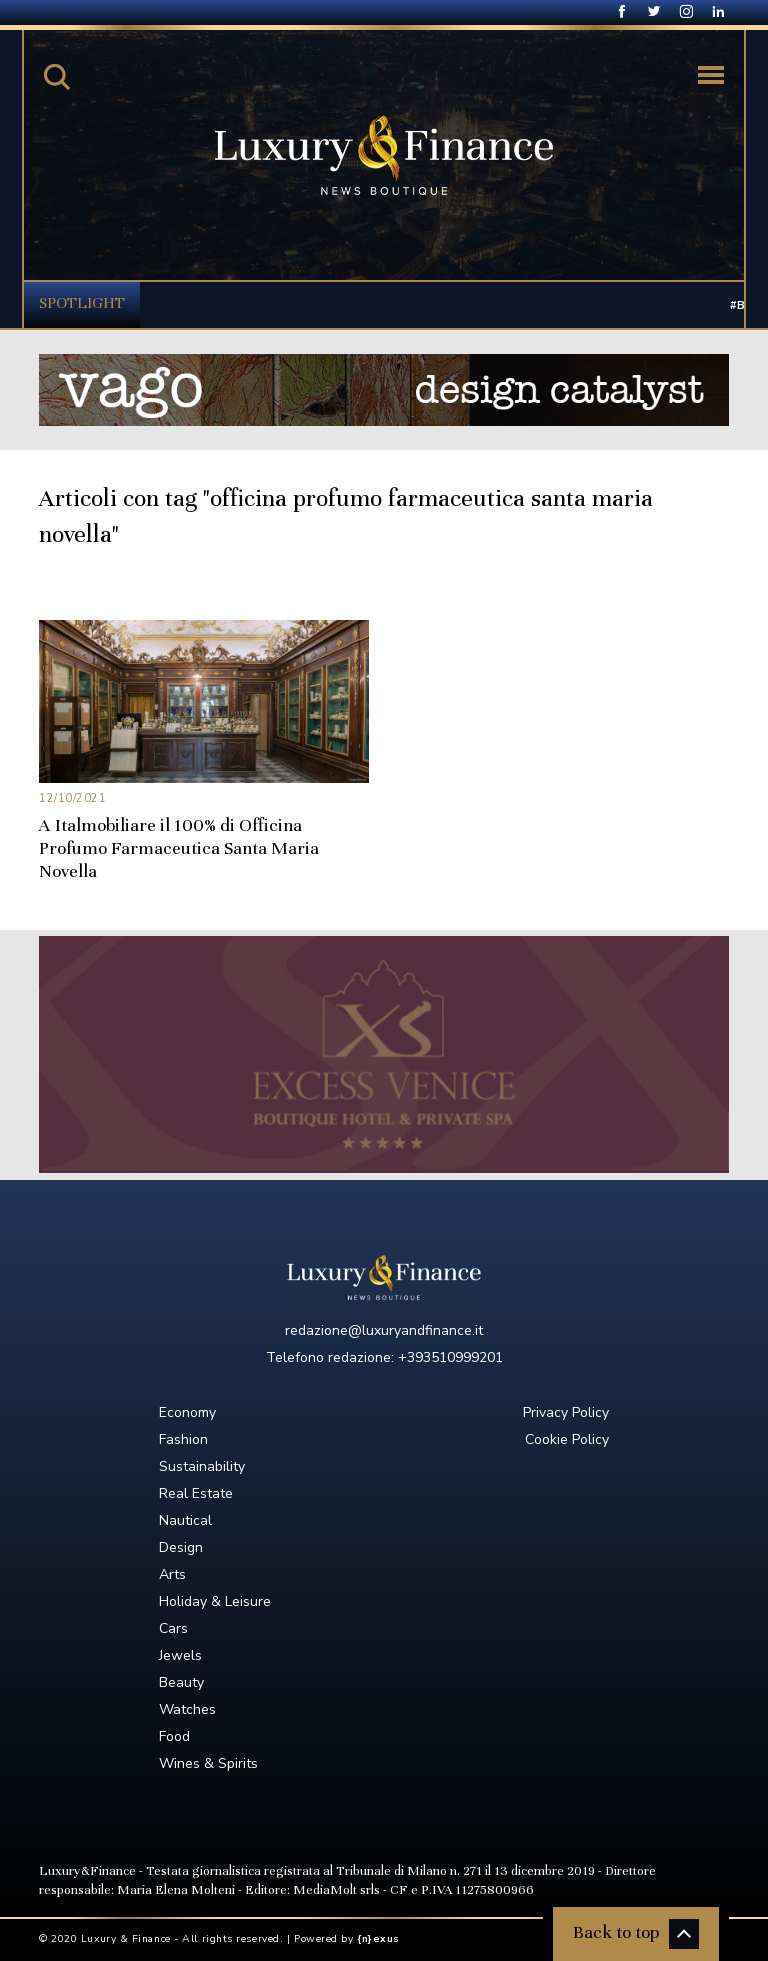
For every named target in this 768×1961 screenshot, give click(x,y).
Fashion (183, 1439)
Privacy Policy (566, 1412)
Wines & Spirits (208, 1763)
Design (181, 1547)
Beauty (181, 1682)
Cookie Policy (567, 1439)
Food (174, 1736)
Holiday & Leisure (215, 1601)
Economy (187, 1412)
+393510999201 (450, 1357)
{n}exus (378, 1939)
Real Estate (196, 1493)
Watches (187, 1709)
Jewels (180, 1655)
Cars (173, 1628)
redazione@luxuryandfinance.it (384, 1330)
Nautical (185, 1520)
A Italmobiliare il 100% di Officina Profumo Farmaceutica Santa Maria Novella (179, 848)
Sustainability (202, 1466)
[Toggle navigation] (711, 75)
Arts (172, 1574)
